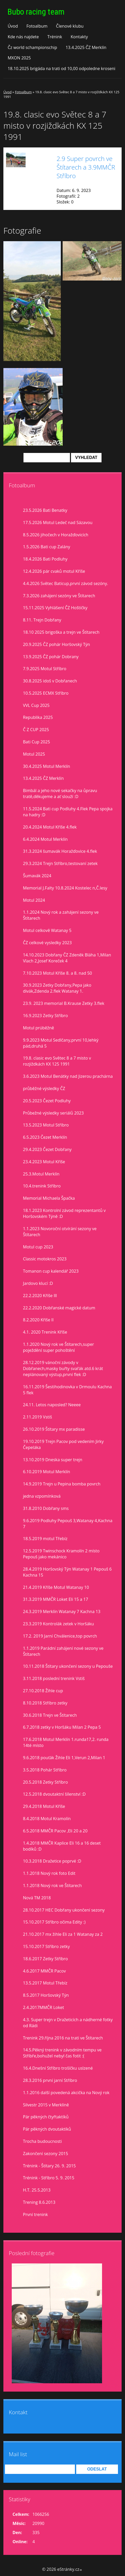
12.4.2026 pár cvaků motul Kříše (54, 571)
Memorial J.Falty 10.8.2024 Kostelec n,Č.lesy (65, 888)
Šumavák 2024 (37, 876)
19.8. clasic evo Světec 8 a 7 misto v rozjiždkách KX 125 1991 (57, 1061)
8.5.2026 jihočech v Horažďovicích (55, 535)
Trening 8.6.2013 (39, 2202)
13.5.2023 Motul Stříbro (46, 1125)
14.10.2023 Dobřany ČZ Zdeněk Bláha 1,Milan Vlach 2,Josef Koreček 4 (67, 958)
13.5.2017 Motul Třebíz (45, 1983)
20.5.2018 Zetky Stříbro (45, 1782)
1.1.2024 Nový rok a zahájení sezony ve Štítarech (61, 915)
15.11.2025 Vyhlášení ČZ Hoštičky (55, 608)
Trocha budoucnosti (42, 2141)
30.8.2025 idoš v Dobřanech (50, 681)
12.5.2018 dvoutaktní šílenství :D (54, 1794)
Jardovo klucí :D (38, 1283)
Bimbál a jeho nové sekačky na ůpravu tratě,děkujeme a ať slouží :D (60, 793)
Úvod (13, 26)
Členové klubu (70, 26)
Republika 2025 (38, 717)
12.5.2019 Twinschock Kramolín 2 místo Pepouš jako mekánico (61, 1554)
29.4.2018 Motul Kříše (44, 1806)
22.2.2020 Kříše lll (40, 1295)
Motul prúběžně (38, 1028)
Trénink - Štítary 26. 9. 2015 (49, 2166)
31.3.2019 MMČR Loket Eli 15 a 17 (55, 1599)
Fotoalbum (36, 26)
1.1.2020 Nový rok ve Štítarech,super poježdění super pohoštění (58, 1347)
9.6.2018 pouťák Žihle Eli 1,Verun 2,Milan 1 (64, 1757)
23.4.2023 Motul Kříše (44, 1162)
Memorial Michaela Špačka (49, 1198)
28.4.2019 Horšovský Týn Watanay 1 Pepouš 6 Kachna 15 (67, 1572)
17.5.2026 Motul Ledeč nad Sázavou (57, 522)
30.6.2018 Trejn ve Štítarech (50, 1715)
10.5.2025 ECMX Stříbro (45, 693)
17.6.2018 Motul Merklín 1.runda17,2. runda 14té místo (66, 1742)
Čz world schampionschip (32, 47)
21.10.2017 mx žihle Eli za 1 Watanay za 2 (63, 1934)
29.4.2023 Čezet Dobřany (47, 1149)
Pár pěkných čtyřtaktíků (46, 2117)
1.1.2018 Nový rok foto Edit (49, 1873)
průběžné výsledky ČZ (44, 1088)
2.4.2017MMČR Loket (43, 2007)
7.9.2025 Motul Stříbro (44, 668)
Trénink (54, 37)
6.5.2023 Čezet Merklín (45, 1137)
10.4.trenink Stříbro (42, 1186)
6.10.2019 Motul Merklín (46, 1471)
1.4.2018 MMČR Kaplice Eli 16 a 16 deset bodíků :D (62, 1846)
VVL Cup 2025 (36, 705)
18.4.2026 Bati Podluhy (45, 559)
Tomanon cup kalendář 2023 (51, 1271)
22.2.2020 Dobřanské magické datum (59, 1308)
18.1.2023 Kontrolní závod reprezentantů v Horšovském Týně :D (64, 1213)
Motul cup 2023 (38, 1247)
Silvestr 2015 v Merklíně (46, 2105)
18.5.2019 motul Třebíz (45, 1538)
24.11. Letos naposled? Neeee (52, 1405)
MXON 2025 (19, 58)
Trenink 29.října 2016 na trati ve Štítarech (63, 2038)
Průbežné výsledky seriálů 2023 (53, 1113)
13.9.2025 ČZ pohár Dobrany (51, 656)
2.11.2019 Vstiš (37, 1417)
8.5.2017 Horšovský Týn (46, 1995)
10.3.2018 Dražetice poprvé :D (52, 1861)
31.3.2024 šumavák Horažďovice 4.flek (60, 851)
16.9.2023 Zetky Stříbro (45, 1015)
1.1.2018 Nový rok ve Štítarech (52, 1885)
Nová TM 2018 (37, 1898)
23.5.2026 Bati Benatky (45, 510)
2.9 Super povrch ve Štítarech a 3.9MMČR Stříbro (86, 167)
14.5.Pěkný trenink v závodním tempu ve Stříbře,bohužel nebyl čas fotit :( (62, 2053)
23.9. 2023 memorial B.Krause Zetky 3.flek (63, 1003)
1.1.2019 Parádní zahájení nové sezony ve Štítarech (63, 1651)
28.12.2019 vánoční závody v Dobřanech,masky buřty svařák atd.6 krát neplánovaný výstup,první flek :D (63, 1368)
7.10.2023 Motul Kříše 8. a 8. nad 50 (57, 973)
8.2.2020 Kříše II (38, 1320)
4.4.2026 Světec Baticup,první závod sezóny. (65, 583)
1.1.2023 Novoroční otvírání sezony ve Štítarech (60, 1231)
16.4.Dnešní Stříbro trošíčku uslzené (58, 2068)
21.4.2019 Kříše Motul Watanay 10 (56, 1587)
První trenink (35, 2214)
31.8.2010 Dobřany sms (46, 1508)
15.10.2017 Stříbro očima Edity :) (54, 1922)
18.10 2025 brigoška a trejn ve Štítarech (61, 632)
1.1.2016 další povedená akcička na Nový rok (66, 2092)
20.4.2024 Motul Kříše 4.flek (50, 827)
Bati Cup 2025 (36, 742)
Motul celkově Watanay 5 (47, 930)
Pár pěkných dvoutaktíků (47, 2129)
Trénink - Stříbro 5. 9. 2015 (48, 2178)
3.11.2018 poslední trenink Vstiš (54, 1678)
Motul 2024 (34, 900)
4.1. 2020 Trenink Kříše (45, 1332)
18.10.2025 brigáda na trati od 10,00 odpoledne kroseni (61, 68)
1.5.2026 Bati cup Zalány (46, 547)
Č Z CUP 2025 (36, 729)
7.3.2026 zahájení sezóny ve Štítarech (59, 596)
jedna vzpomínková (42, 1496)
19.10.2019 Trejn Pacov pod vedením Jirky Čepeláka (63, 1444)
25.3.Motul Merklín (41, 1174)
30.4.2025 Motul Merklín (46, 766)
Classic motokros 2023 (45, 1259)
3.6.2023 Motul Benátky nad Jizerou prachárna (68, 1076)
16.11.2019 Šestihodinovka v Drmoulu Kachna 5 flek (67, 1390)
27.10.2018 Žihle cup (43, 1691)
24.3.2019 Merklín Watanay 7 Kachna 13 (61, 1611)
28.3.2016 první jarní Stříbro (50, 2080)
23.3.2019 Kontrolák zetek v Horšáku (58, 1624)
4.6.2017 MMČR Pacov (44, 1971)
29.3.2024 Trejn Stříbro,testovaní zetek (60, 863)
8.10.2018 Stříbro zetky (45, 1703)
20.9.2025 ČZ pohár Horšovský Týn (56, 644)
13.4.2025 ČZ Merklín (86, 47)
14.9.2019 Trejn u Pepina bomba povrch (61, 1484)
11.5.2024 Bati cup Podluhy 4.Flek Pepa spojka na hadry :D (67, 812)
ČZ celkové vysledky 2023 (47, 942)
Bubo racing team (36, 12)
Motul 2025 (34, 754)
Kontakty (79, 37)
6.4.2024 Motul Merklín (45, 839)
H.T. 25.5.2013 (37, 2190)
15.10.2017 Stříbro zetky (46, 1946)
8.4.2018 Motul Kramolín (47, 1818)
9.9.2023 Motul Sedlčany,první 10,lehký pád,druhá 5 (60, 1043)
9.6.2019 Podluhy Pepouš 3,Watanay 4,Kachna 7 (67, 1523)
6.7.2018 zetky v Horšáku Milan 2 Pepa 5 (62, 1727)
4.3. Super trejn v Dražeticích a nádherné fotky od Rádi (68, 2023)
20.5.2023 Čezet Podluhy (47, 1101)
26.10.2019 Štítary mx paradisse (54, 1429)
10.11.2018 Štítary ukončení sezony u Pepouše (68, 1666)
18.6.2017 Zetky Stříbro (45, 1959)
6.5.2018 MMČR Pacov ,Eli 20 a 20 (55, 1831)
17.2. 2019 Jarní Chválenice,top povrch (60, 1636)
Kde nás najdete (23, 37)
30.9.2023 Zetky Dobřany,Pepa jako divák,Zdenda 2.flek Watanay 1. (57, 988)
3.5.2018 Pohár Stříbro (45, 1770)
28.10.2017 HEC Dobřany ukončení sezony (64, 1910)
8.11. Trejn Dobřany (42, 620)
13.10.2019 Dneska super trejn (52, 1460)
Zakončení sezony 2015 (45, 2153)
